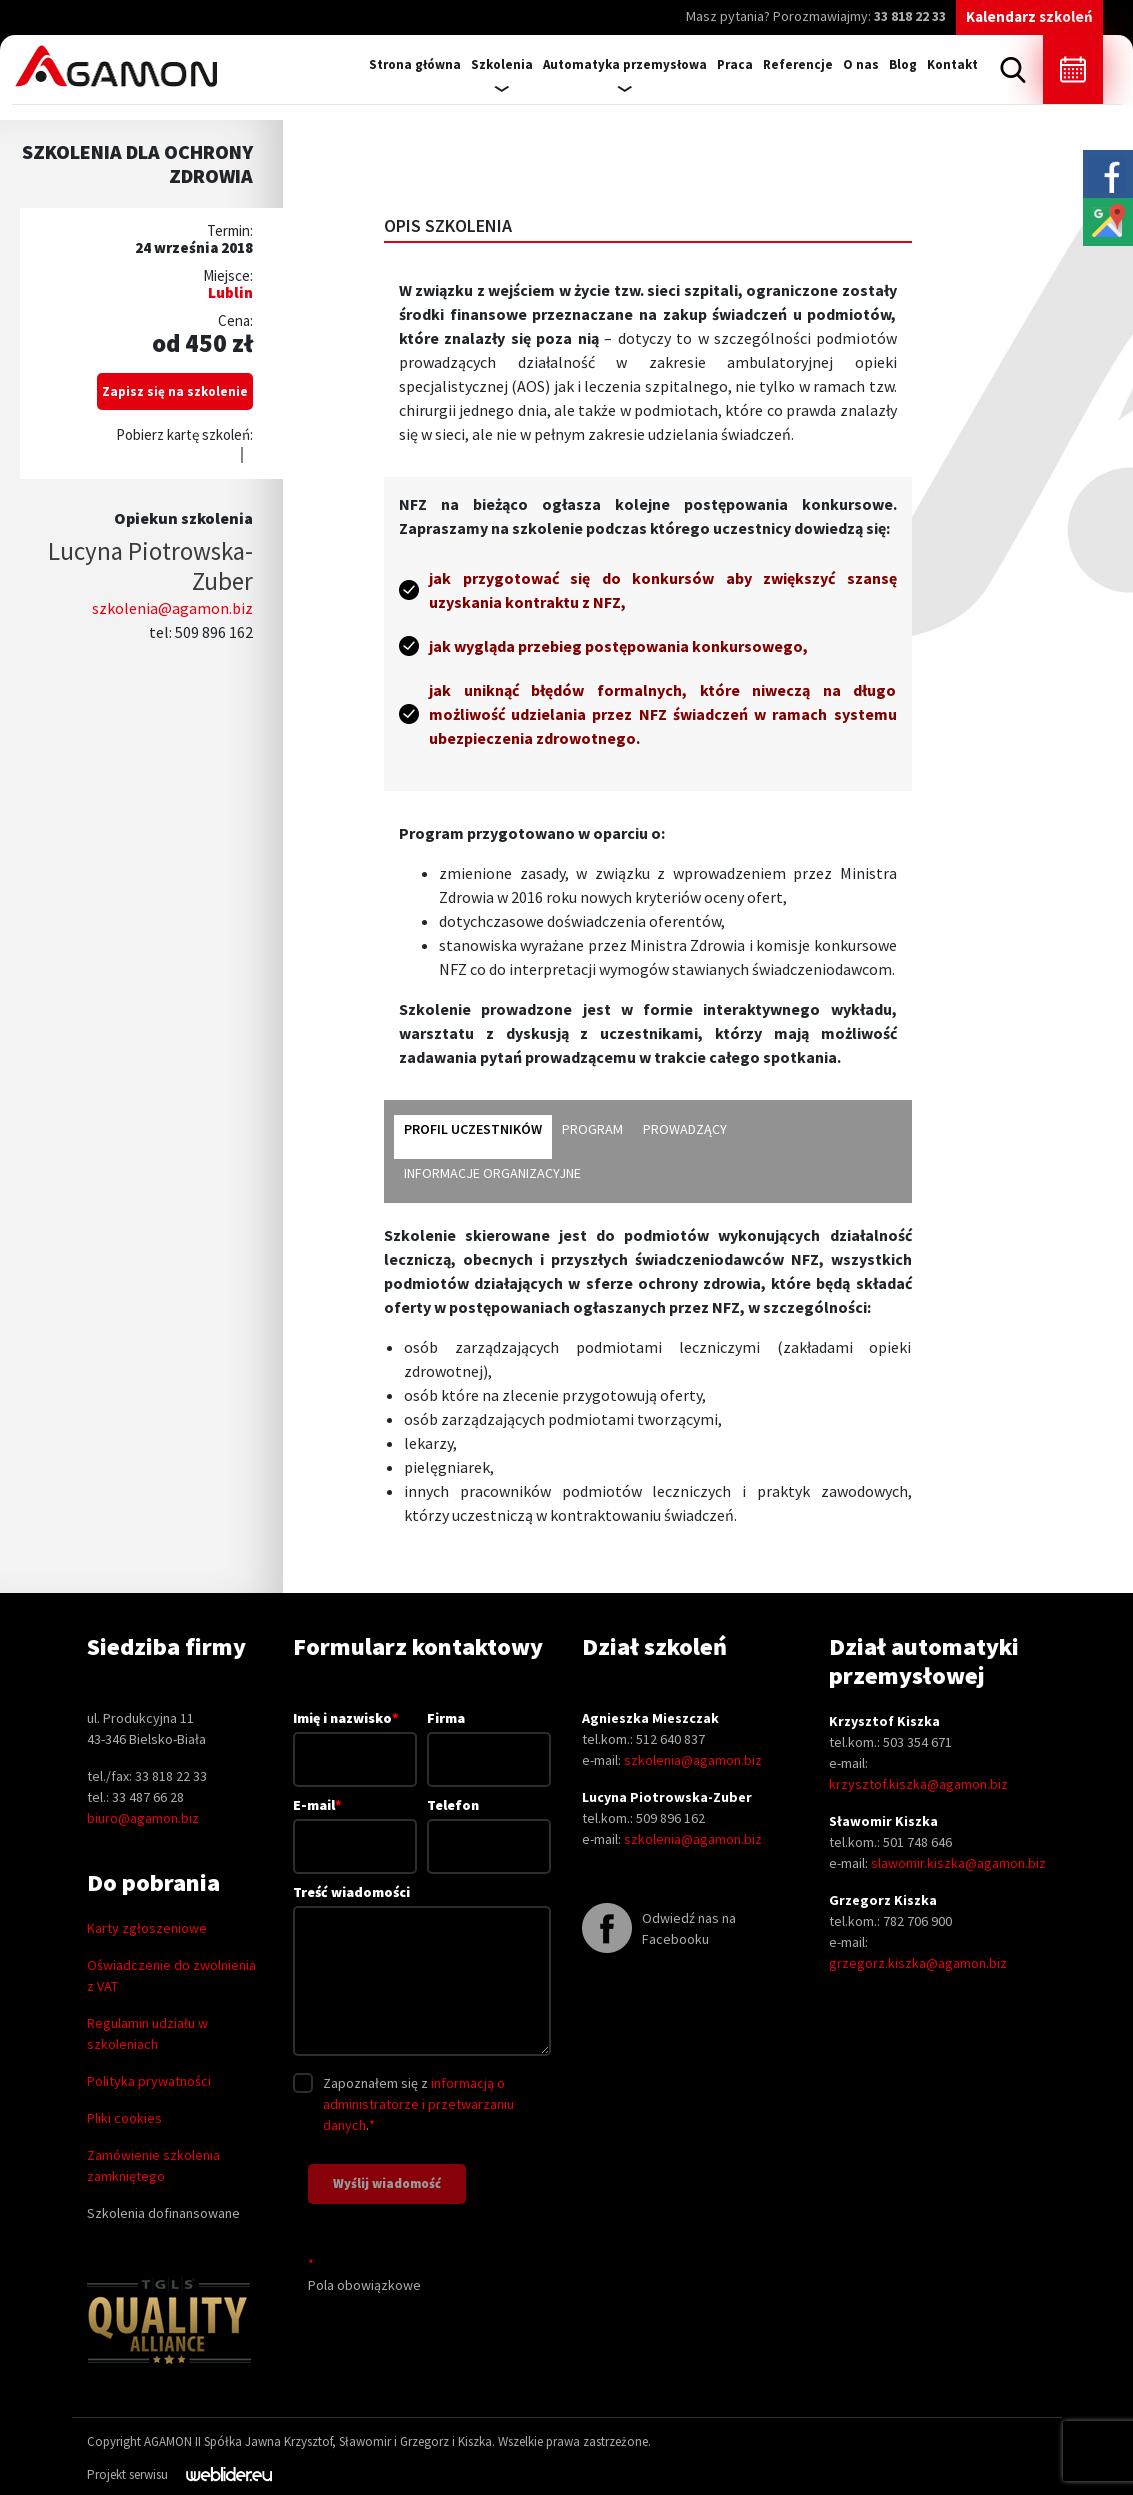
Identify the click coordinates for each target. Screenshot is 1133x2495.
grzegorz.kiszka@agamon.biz (918, 1963)
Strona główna (415, 64)
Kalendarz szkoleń (1029, 16)
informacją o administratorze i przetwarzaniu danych (418, 2104)
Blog (903, 64)
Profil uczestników (473, 1129)
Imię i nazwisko (355, 1738)
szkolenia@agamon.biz (172, 608)
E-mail (355, 1825)
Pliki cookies (124, 2118)
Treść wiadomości (422, 1971)
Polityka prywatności (149, 2081)
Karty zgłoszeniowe (147, 1928)
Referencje (798, 64)
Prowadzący (685, 1129)
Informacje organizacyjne (492, 1173)
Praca (735, 64)
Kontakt (952, 64)
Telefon (489, 1825)
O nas (861, 64)
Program (592, 1129)
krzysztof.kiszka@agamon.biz (918, 1784)
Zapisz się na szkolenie (175, 391)
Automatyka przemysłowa (625, 64)
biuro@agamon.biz (143, 1818)
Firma (489, 1738)
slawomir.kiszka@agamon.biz (958, 1863)
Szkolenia (502, 64)
